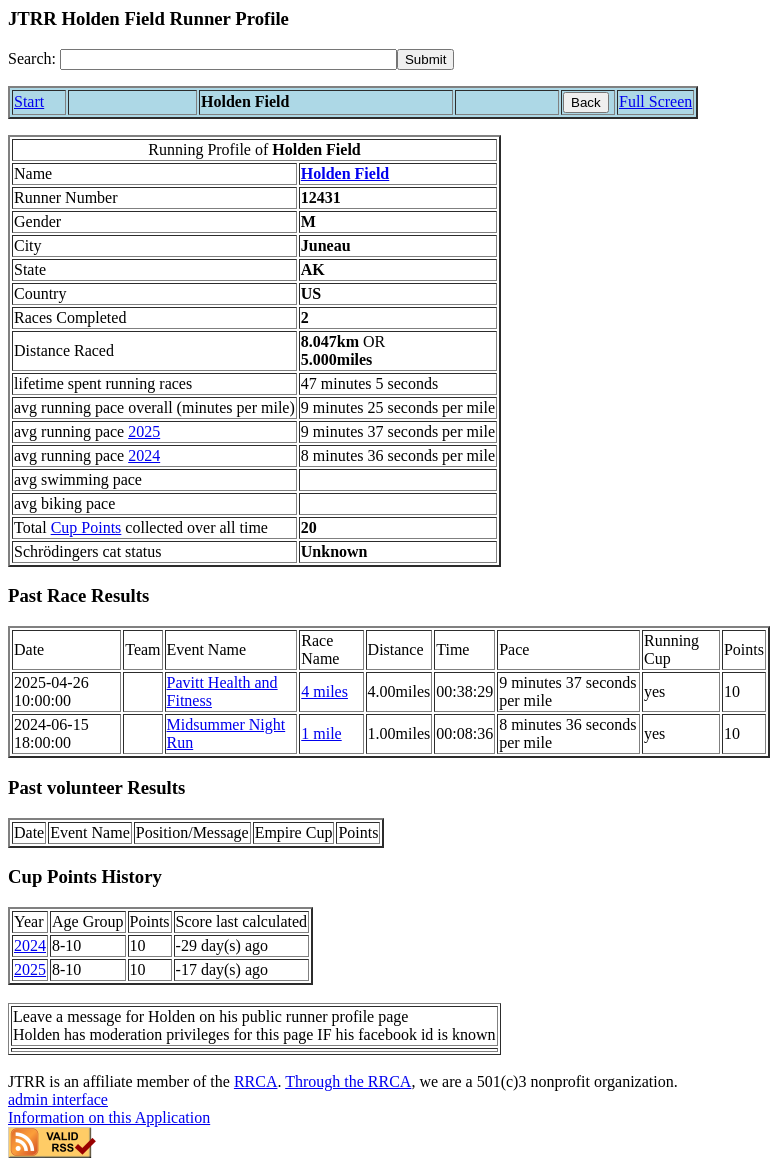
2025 (144, 431)
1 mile (321, 733)
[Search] (228, 59)
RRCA (256, 1081)
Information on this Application (109, 1117)
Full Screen (655, 101)
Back (586, 102)
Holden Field (345, 173)
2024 (144, 455)
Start (29, 101)
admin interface (58, 1099)
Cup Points (86, 527)
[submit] (425, 59)
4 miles (324, 691)
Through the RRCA (348, 1081)
